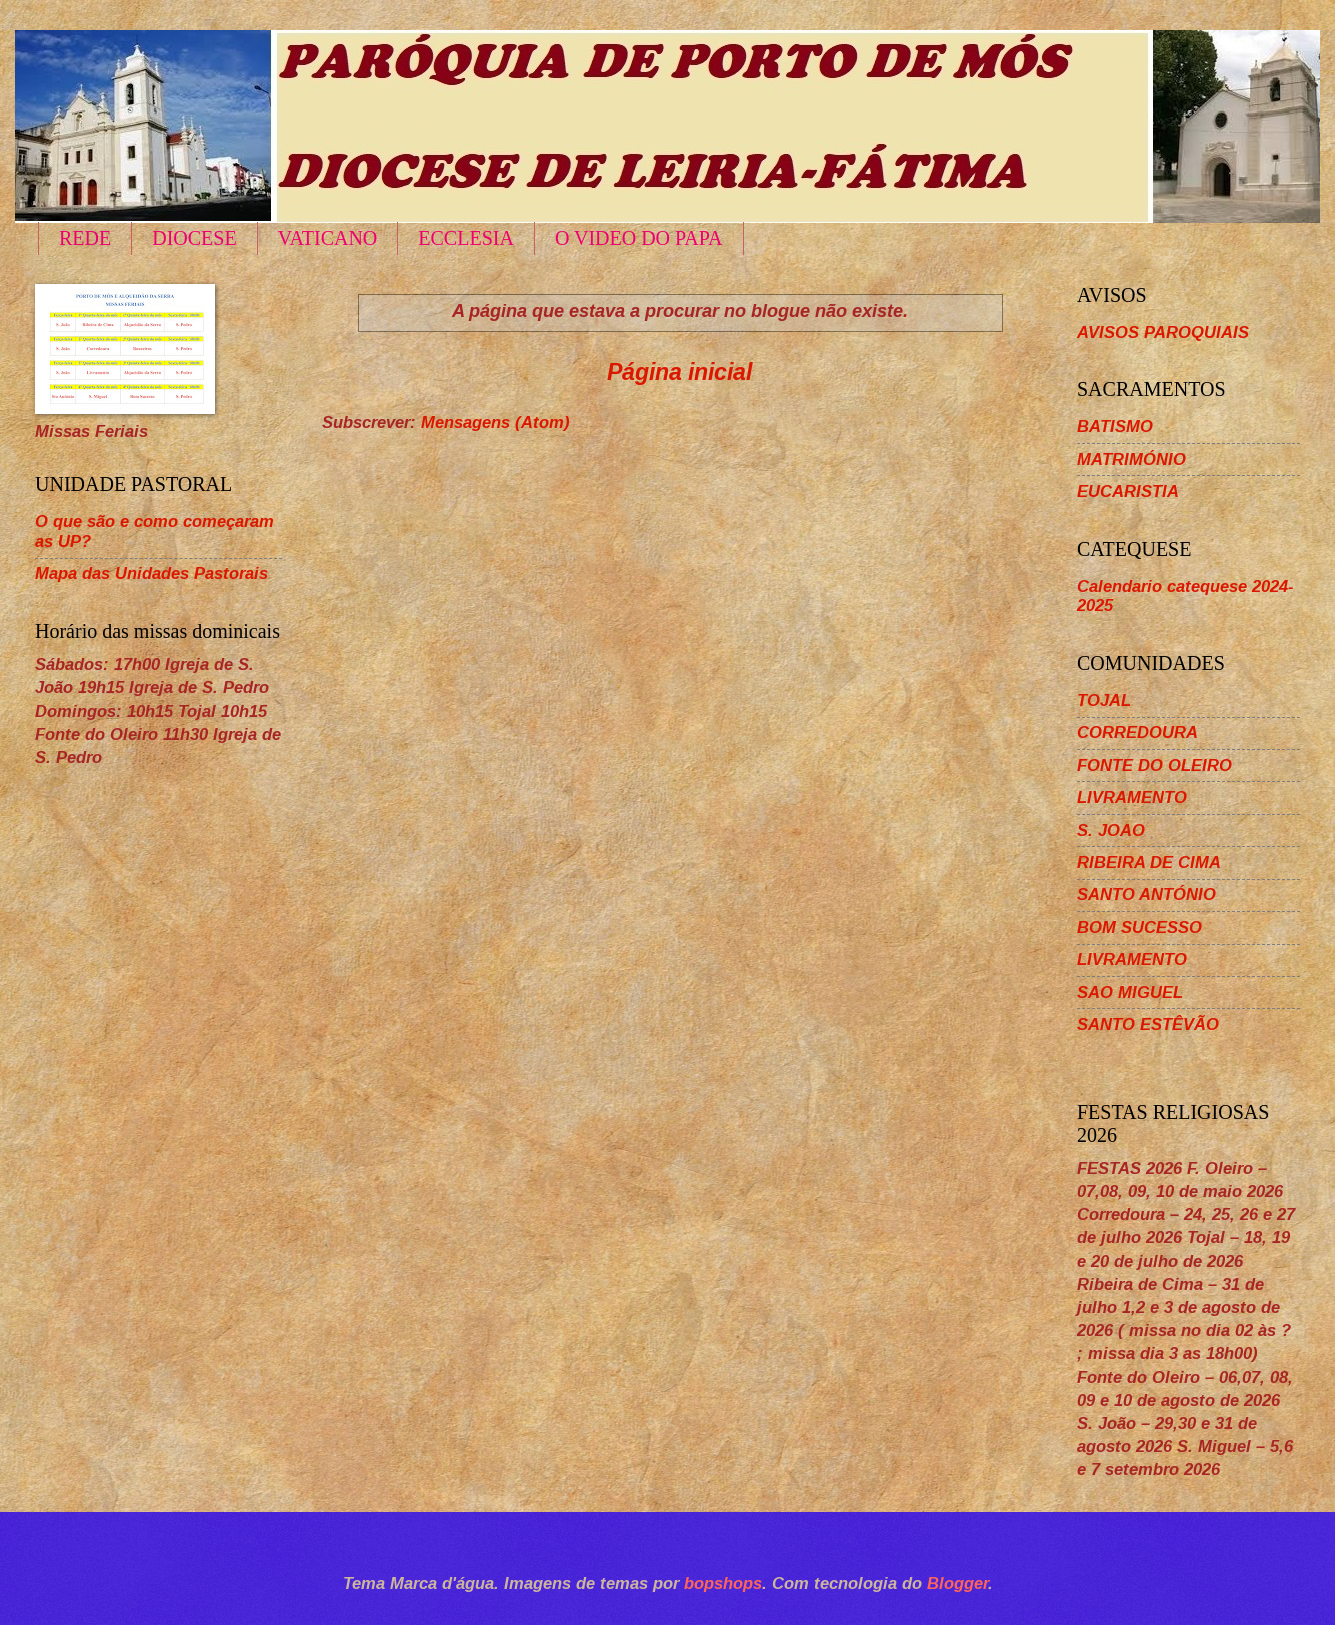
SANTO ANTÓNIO (1146, 894)
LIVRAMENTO (1132, 797)
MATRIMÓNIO (1131, 459)
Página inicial (679, 372)
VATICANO (328, 238)
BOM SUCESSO (1139, 927)
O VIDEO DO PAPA (639, 238)
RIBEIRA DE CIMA (1149, 862)
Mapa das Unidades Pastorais (151, 573)
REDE (85, 238)
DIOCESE (194, 238)
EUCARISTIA (1128, 491)
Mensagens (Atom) (495, 422)
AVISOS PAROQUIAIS (1163, 332)
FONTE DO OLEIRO (1154, 765)
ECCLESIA (466, 238)
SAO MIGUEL (1130, 992)
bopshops (723, 1583)
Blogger (957, 1583)
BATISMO (1115, 426)
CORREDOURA (1137, 732)
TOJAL (1104, 700)
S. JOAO (1111, 830)
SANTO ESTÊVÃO (1148, 1024)
